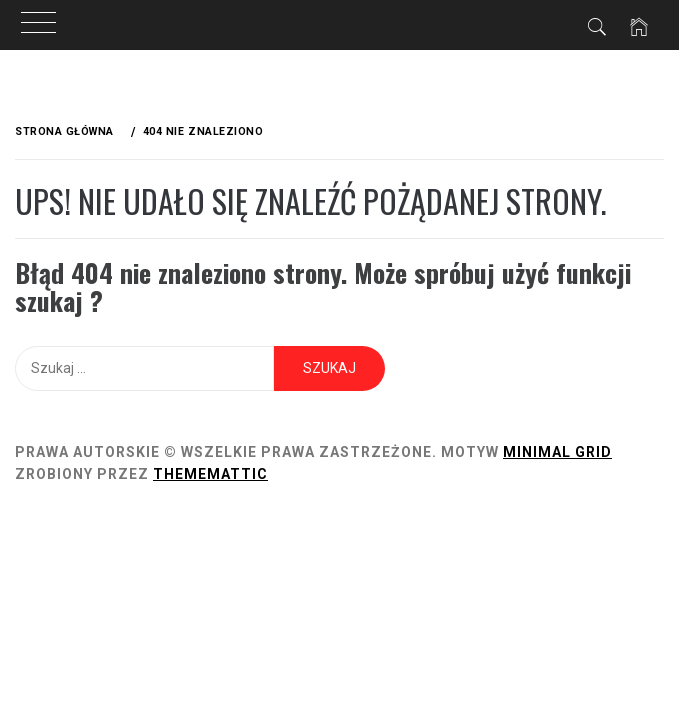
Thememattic (210, 474)
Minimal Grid (557, 452)
